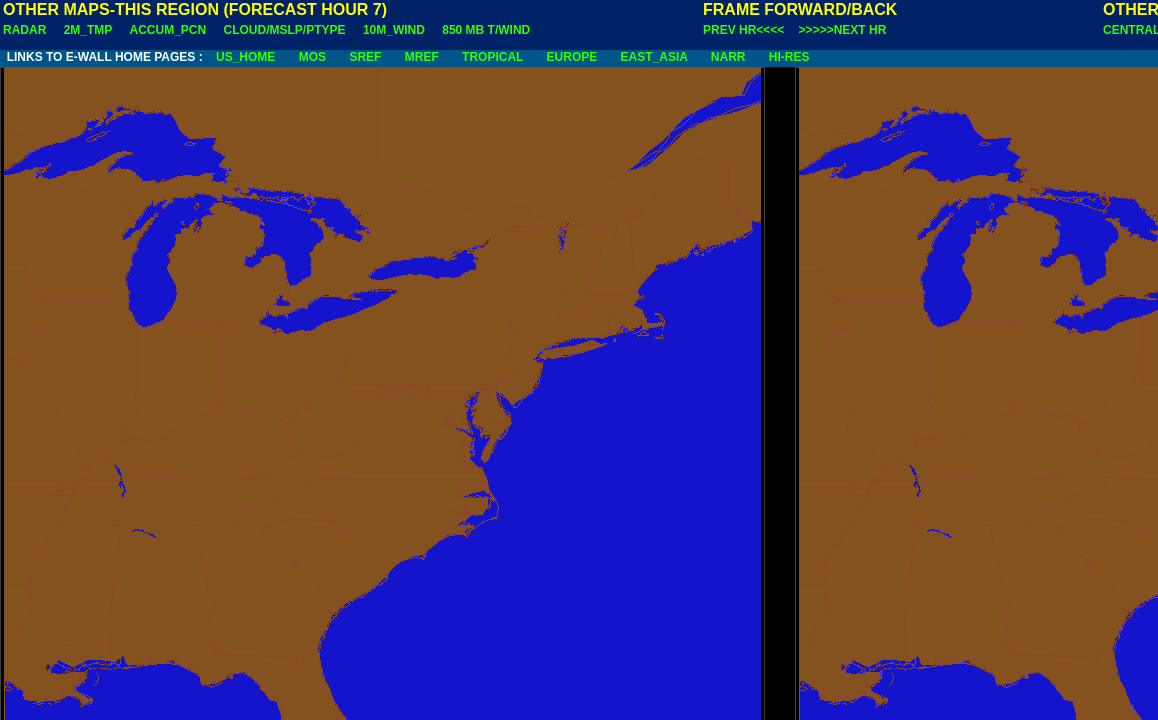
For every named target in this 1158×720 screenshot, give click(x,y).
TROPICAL (492, 57)
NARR (728, 57)
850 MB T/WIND (486, 30)
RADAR (24, 30)
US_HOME (245, 57)
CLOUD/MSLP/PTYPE (285, 30)
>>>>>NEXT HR (843, 30)
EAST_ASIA (654, 57)
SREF (365, 57)
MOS (312, 57)
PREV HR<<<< (743, 30)
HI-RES (789, 57)
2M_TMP (88, 30)
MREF (422, 57)
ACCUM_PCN (168, 30)
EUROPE (572, 57)
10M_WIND (394, 30)
